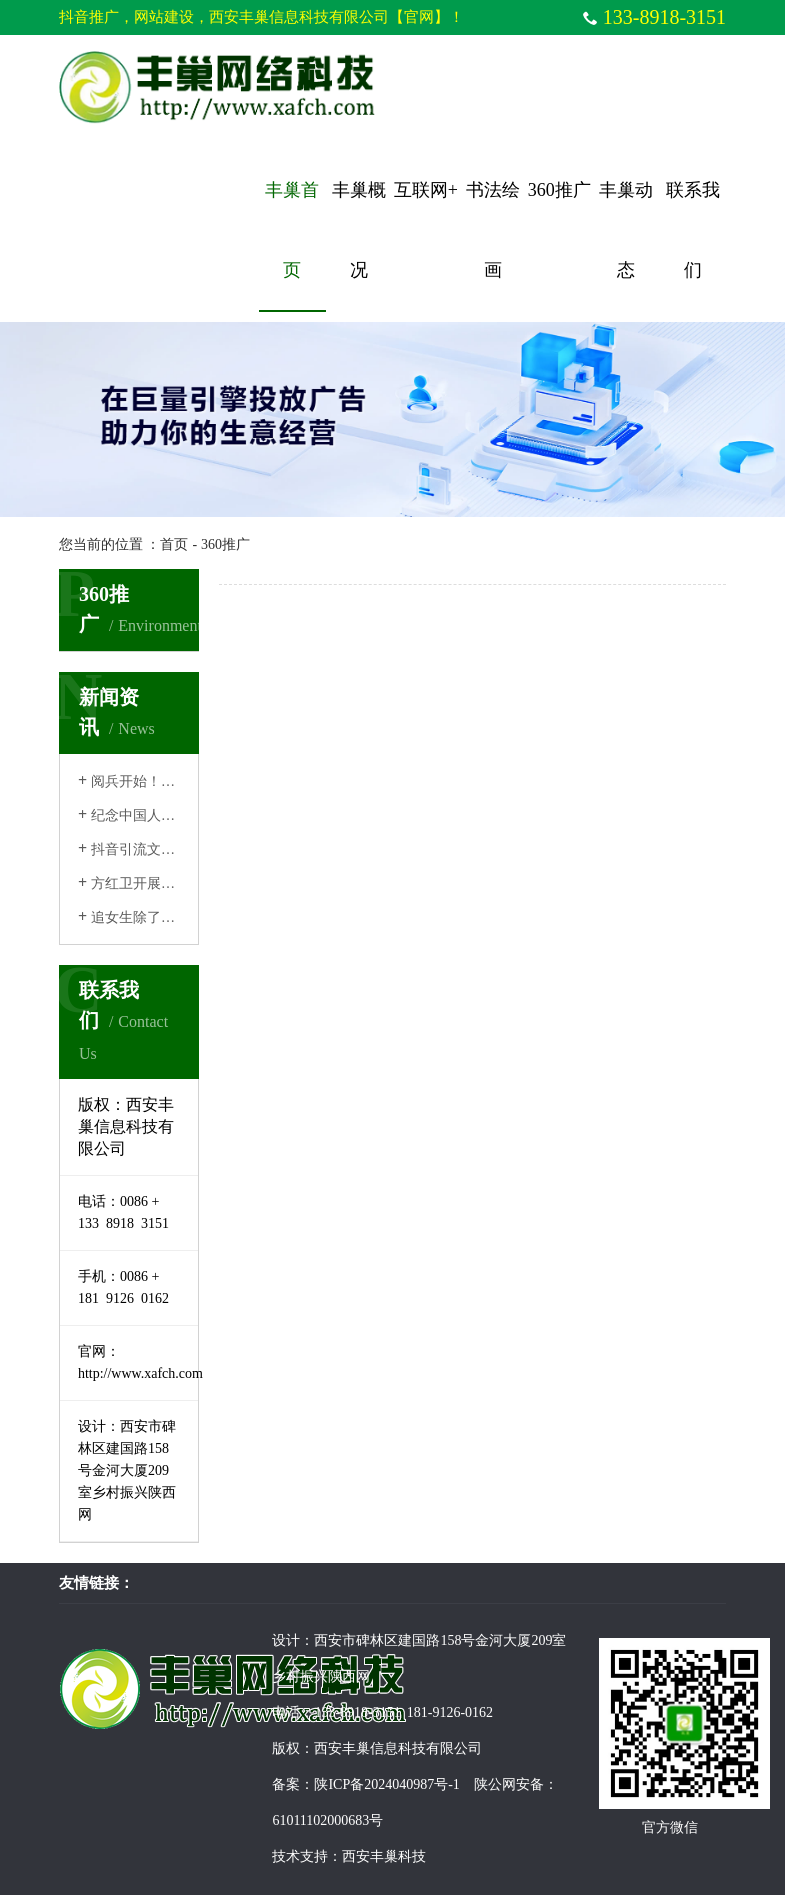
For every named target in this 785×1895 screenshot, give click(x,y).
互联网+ (426, 190)
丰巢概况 (359, 230)
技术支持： (307, 1856)
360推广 (559, 190)
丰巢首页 (292, 230)
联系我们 (693, 230)
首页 (174, 544)
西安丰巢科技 (384, 1856)
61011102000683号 (327, 1820)
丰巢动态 (626, 230)
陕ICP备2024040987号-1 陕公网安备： (435, 1784)
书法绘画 (493, 230)
